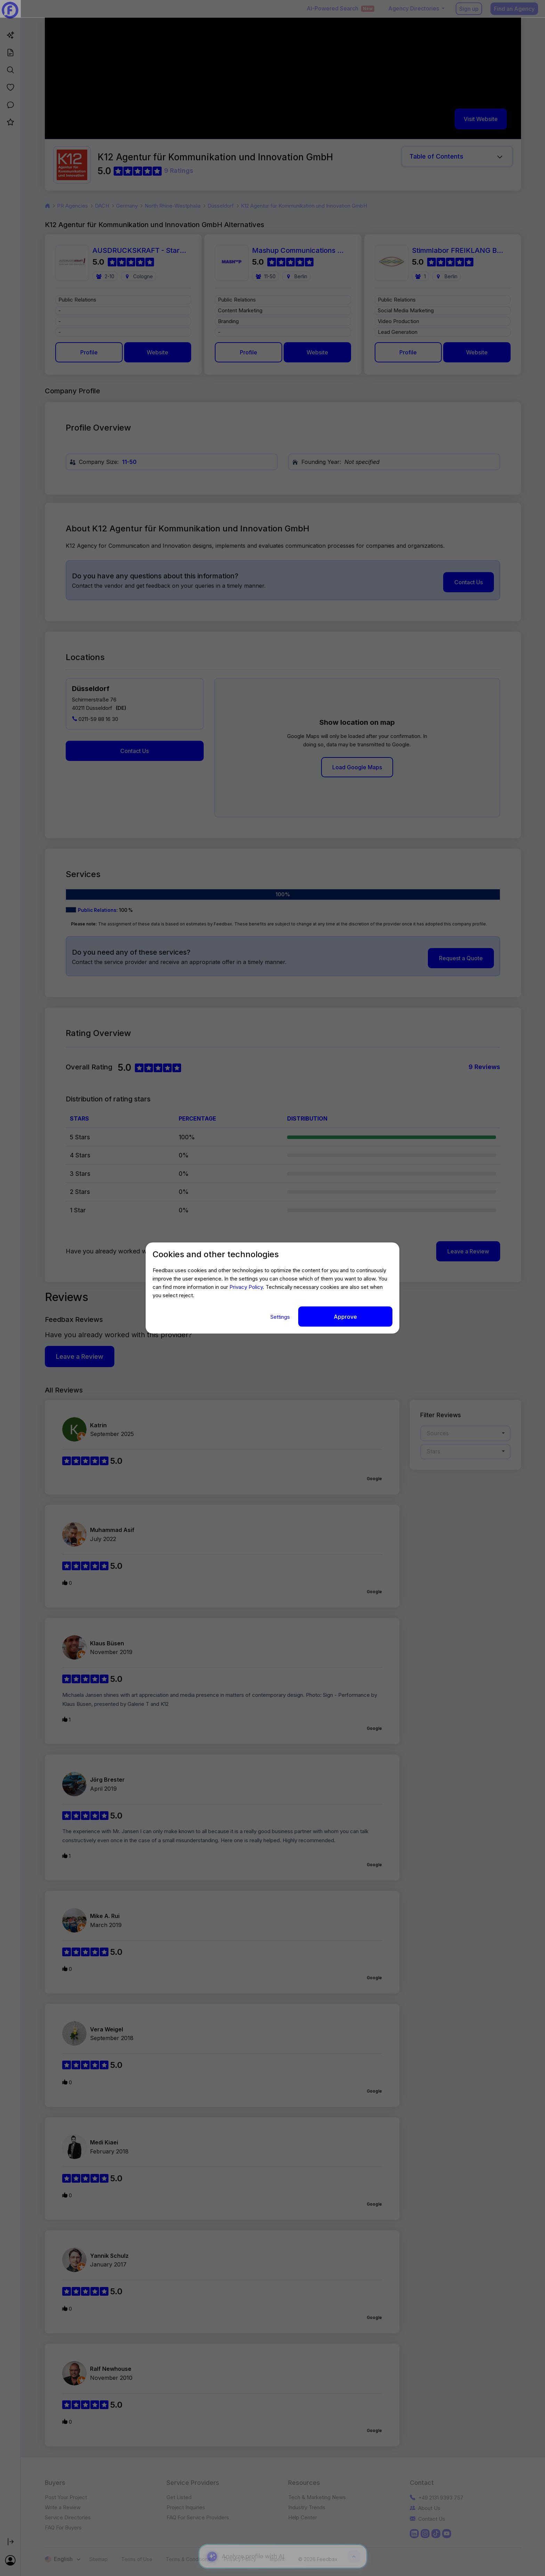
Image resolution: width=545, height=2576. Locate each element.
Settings (280, 1317)
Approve (345, 1316)
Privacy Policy (246, 1287)
